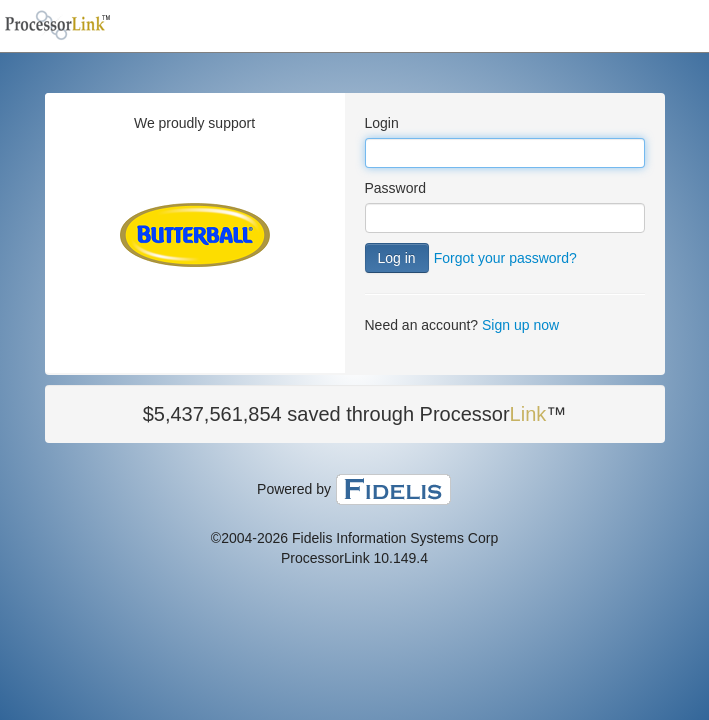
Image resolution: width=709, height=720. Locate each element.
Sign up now (520, 325)
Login (382, 123)
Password (395, 188)
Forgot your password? (505, 258)
